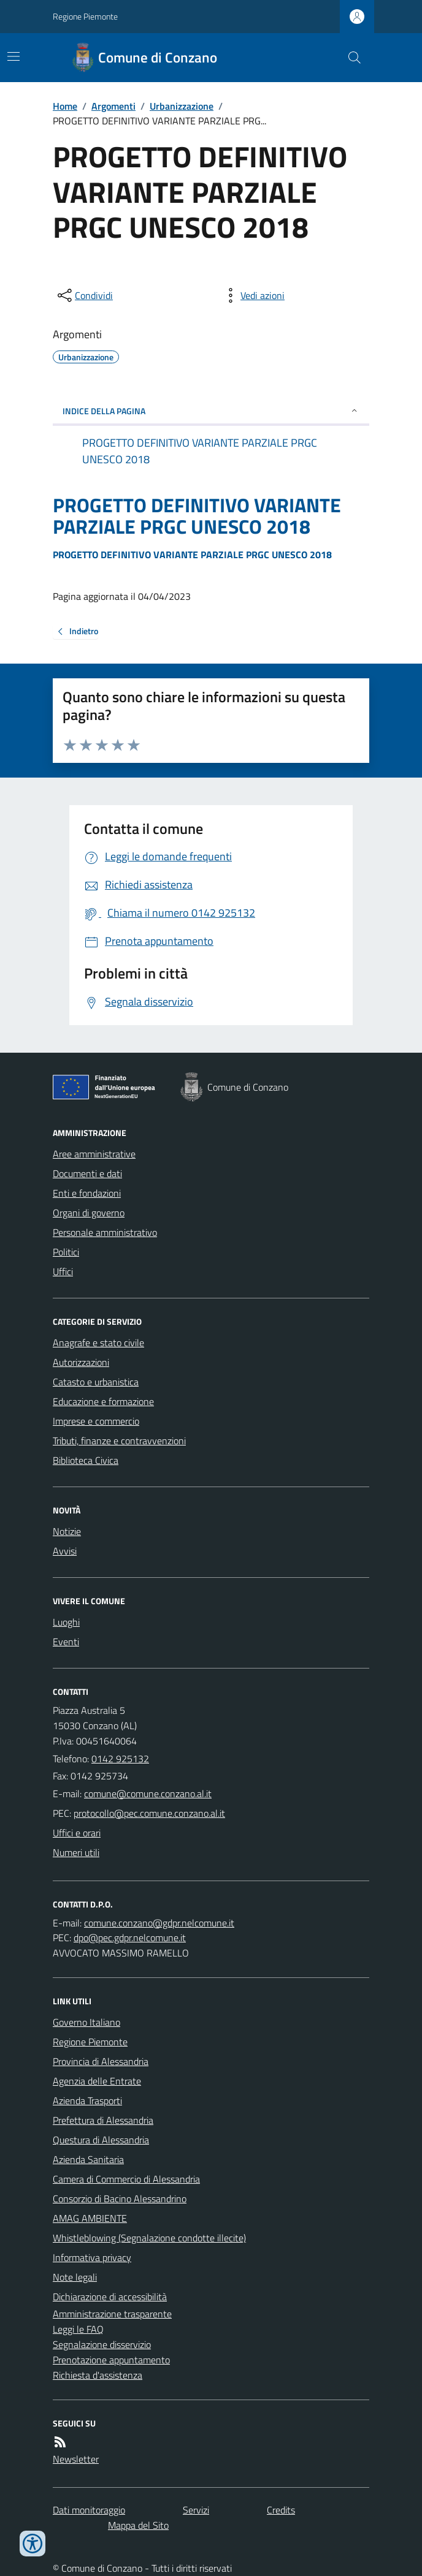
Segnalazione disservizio (102, 2344)
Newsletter (76, 2459)
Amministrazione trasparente (112, 2313)
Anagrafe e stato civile (98, 1342)
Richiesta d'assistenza (97, 2375)
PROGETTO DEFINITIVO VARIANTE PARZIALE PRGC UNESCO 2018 (197, 515)
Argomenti (113, 106)
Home (65, 106)
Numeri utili (76, 1852)
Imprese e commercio (96, 1421)
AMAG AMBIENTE (90, 2218)
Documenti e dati (87, 1173)
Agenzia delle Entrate (97, 2081)
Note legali (75, 2277)
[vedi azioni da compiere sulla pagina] (252, 295)
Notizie (67, 1531)
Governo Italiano (86, 2022)
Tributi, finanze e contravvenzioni (119, 1440)
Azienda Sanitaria (88, 2159)
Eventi (66, 1641)
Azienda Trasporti (87, 2100)
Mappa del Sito (138, 2525)
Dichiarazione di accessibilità (110, 2296)
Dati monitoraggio (89, 2509)
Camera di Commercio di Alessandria (126, 2179)
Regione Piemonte (85, 16)
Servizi (196, 2509)
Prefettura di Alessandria (103, 2120)
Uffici (63, 1271)
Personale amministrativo (105, 1232)
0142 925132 (120, 1758)
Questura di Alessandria (101, 2139)
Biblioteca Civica (85, 1460)
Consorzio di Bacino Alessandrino (119, 2198)
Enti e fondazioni (87, 1193)
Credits (281, 2509)
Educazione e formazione (103, 1401)
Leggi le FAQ (78, 2329)
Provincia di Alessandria (100, 2061)
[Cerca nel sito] (349, 57)
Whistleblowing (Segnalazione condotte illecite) (149, 2237)
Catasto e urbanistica (96, 1381)
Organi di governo (89, 1212)
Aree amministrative (94, 1153)
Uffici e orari (77, 1832)
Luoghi (66, 1622)
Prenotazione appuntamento (111, 2359)
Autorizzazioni (81, 1362)
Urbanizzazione (181, 106)
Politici (66, 1251)
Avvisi (65, 1551)
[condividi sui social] (84, 295)
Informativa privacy (92, 2257)
